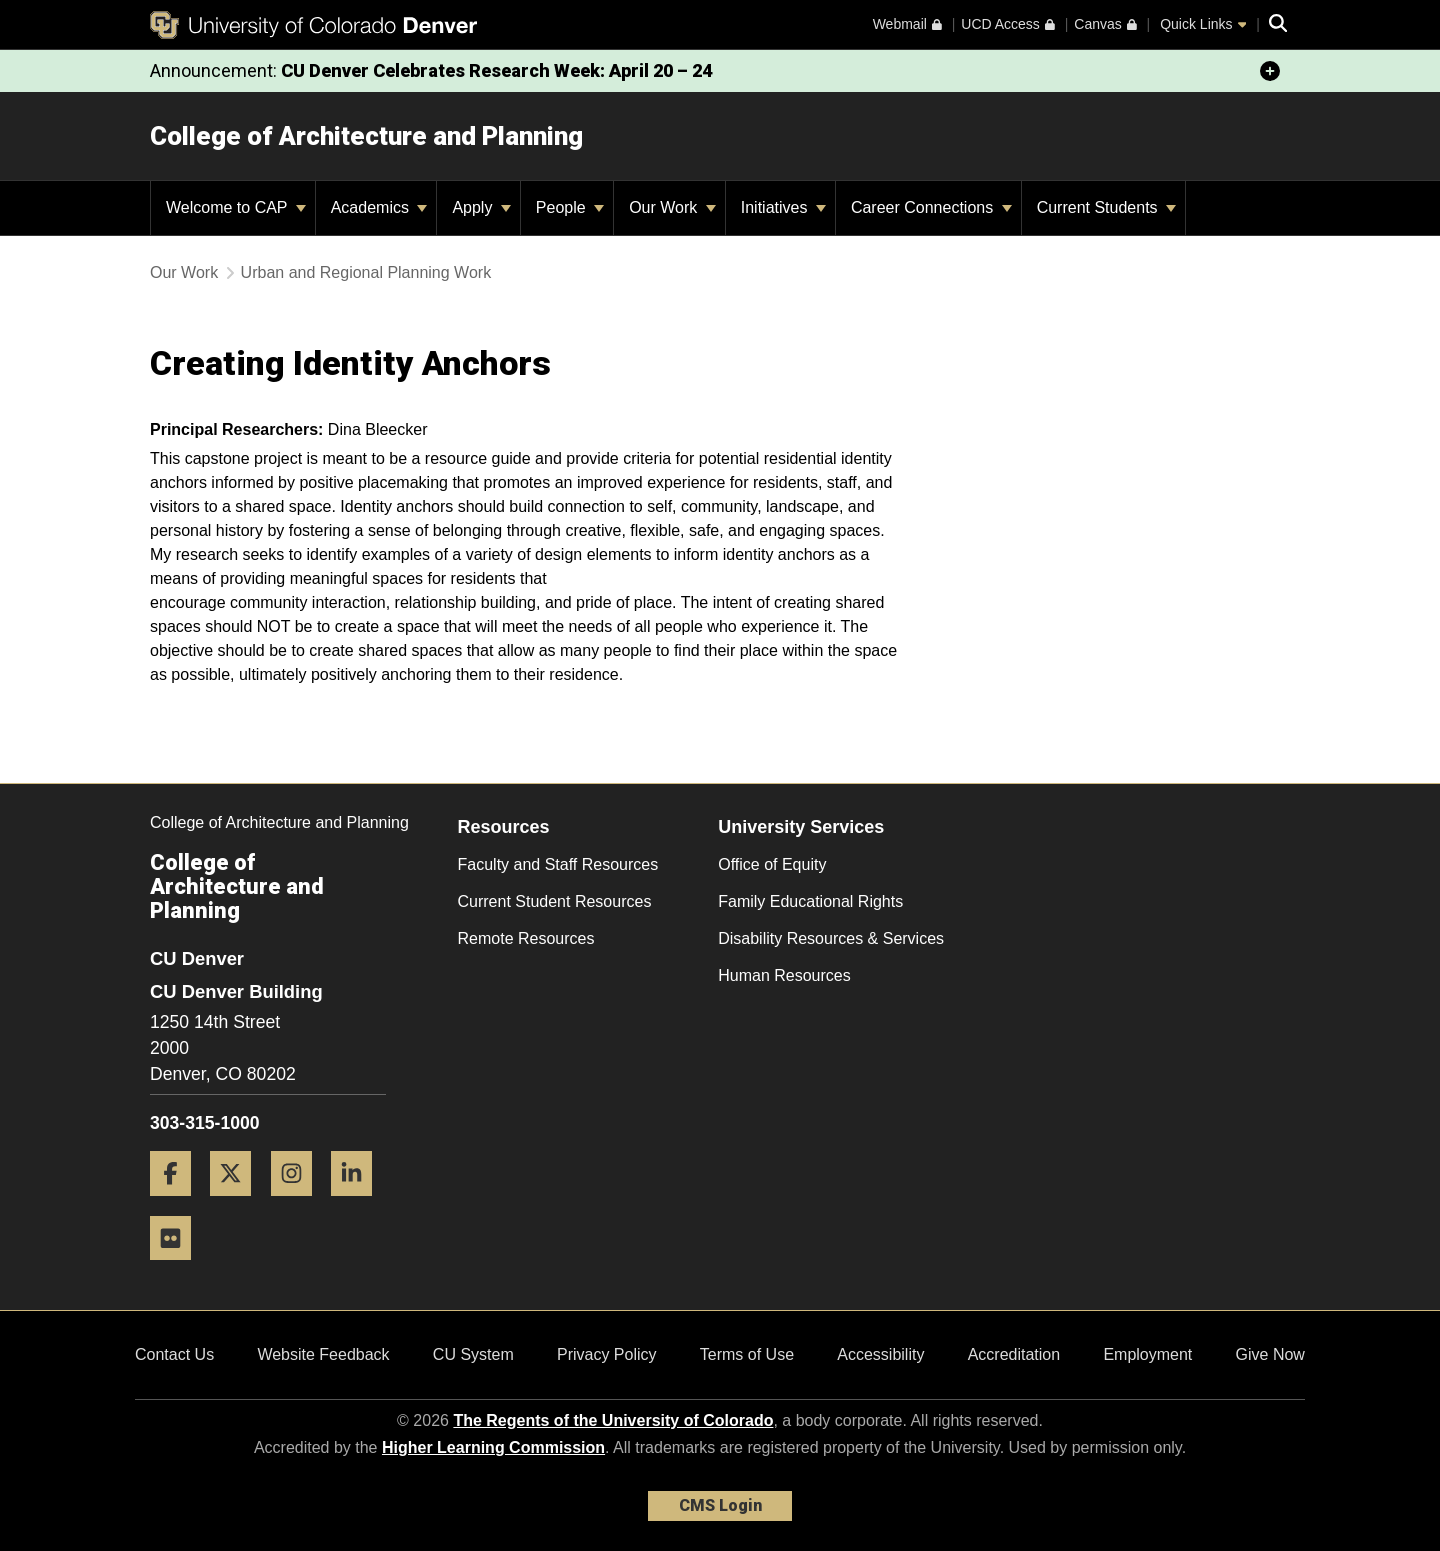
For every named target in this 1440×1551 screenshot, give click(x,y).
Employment (1147, 1354)
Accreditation (1014, 1354)
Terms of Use (747, 1354)
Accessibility (880, 1354)
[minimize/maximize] (1270, 71)
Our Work (672, 207)
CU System (473, 1354)
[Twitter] (238, 1203)
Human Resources (784, 975)
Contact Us (174, 1354)
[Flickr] (178, 1267)
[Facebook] (178, 1203)
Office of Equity (772, 864)
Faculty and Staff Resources (558, 864)
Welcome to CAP (236, 207)
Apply (481, 207)
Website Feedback (323, 1354)
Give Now (1270, 1354)
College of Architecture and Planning (366, 136)
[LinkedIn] (359, 1203)
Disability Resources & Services (831, 938)
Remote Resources (526, 938)
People (570, 207)
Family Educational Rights (810, 901)
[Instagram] (299, 1203)
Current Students (1106, 207)
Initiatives (783, 207)
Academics (379, 207)
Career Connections (931, 207)
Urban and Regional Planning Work (366, 272)
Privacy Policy (607, 1354)
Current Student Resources (555, 901)
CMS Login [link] (720, 1505)
